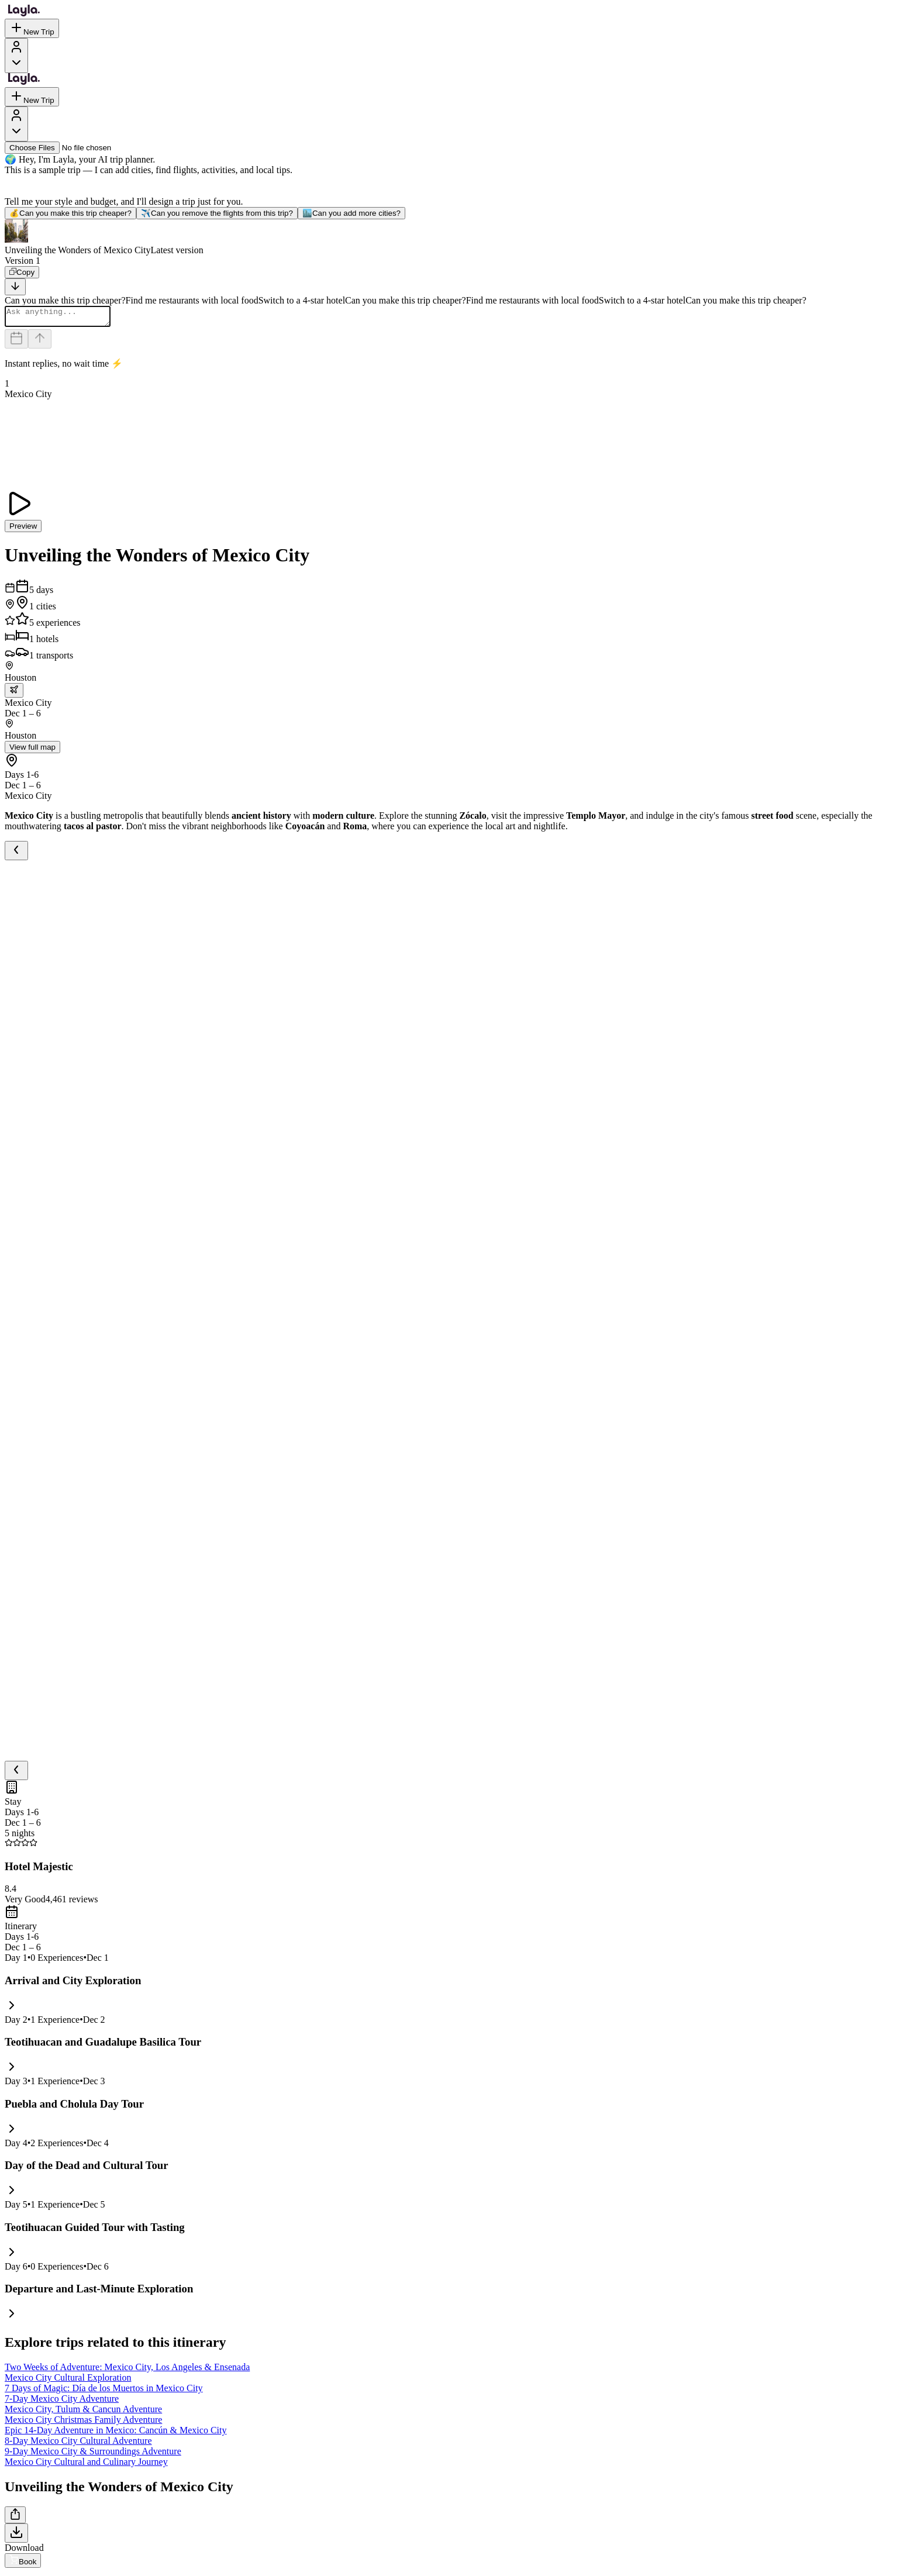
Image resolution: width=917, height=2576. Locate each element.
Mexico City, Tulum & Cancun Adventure (83, 2413)
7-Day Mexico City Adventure (62, 2402)
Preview (23, 529)
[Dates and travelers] (16, 342)
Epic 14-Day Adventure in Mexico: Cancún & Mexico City (115, 2434)
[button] (458, 237)
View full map (32, 750)
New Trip (31, 28)
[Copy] (22, 272)
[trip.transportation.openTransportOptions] (14, 694)
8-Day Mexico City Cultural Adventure (78, 2444)
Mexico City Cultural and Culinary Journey (86, 2465)
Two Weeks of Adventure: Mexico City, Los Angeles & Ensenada (127, 2370)
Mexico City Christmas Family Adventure (83, 2423)
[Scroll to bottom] (15, 286)
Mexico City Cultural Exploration (68, 2381)
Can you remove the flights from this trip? (217, 213)
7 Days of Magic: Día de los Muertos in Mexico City (104, 2391)
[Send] (39, 342)
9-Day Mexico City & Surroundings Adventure (93, 2455)
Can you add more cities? (351, 213)
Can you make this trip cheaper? (70, 213)
